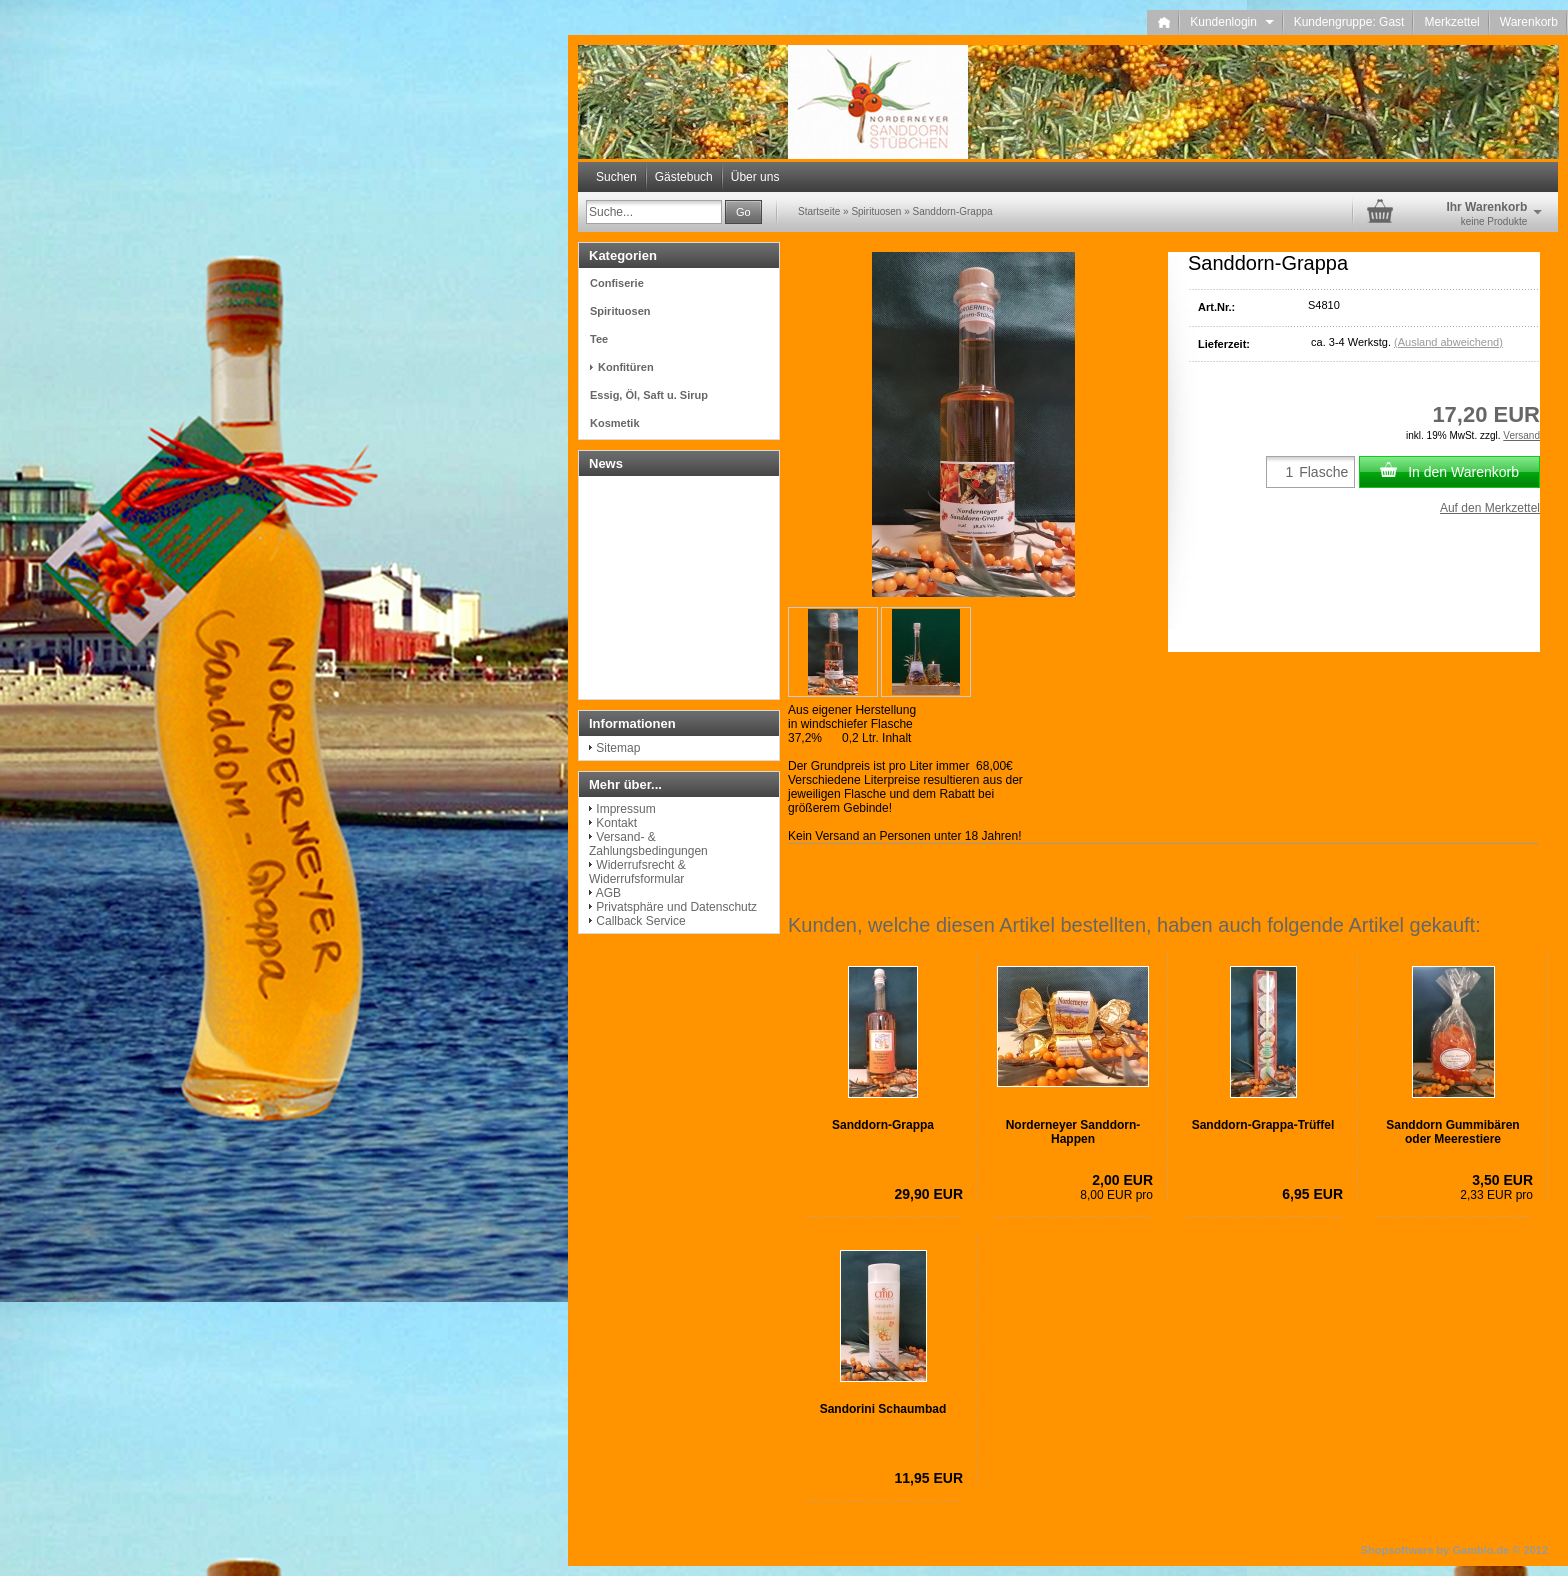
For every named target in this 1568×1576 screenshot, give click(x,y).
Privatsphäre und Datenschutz (676, 907)
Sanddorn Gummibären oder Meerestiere (1452, 1132)
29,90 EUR (929, 1194)
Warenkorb (1529, 22)
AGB (608, 893)
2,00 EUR (1122, 1180)
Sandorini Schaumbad (883, 1409)
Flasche (1323, 472)
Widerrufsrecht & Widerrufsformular (637, 872)
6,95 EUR (1312, 1194)
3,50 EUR (1502, 1180)
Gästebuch (684, 177)
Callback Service (640, 921)
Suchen (616, 177)
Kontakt (616, 823)
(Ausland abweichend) (1448, 342)
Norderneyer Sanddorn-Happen (1073, 1132)
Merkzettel (1451, 22)
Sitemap (618, 748)
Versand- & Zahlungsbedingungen (648, 844)
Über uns (755, 177)
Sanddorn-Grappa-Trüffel (1263, 1125)
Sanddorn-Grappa (883, 1125)
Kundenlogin (1231, 22)
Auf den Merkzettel (1490, 508)
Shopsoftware (1397, 1550)
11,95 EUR (929, 1478)
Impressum (625, 809)
